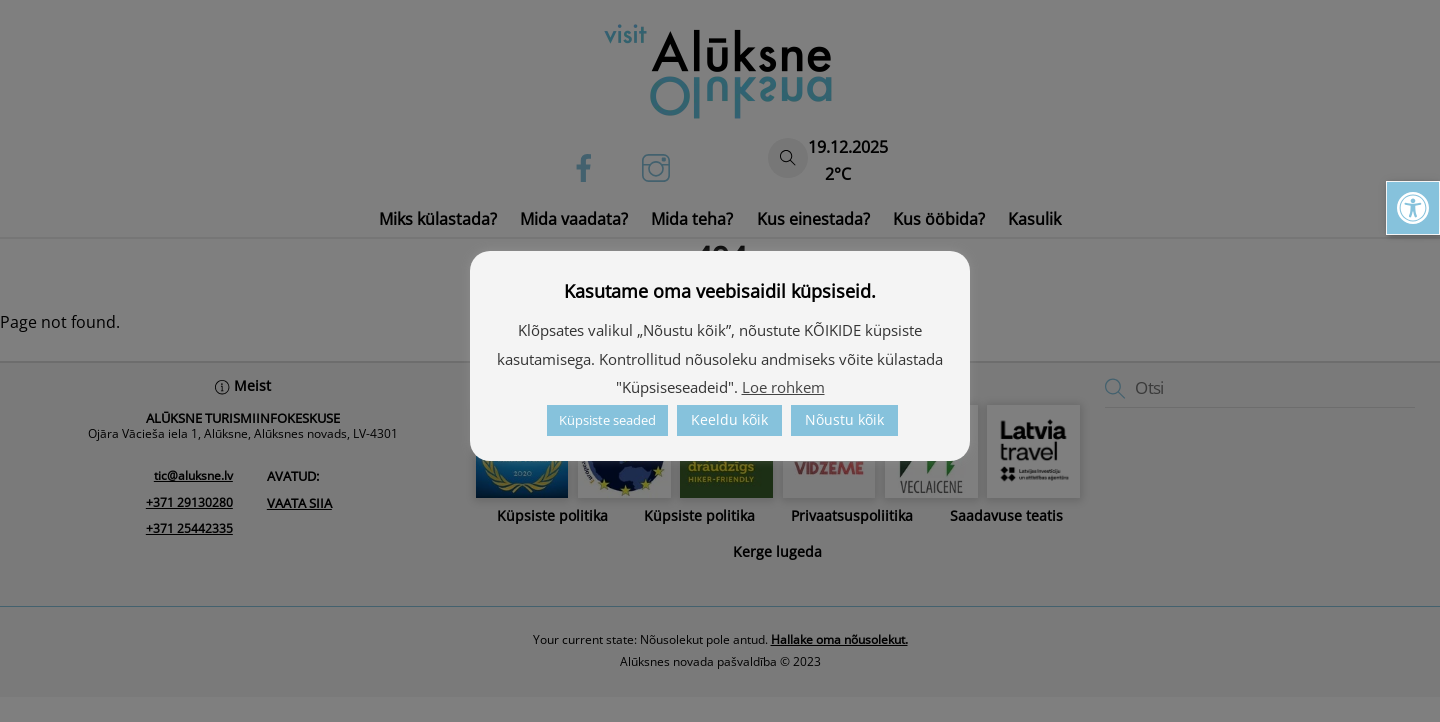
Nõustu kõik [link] (844, 419)
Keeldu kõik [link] (729, 419)
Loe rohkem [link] (783, 387)
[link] (1413, 208)
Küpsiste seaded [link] (607, 420)
